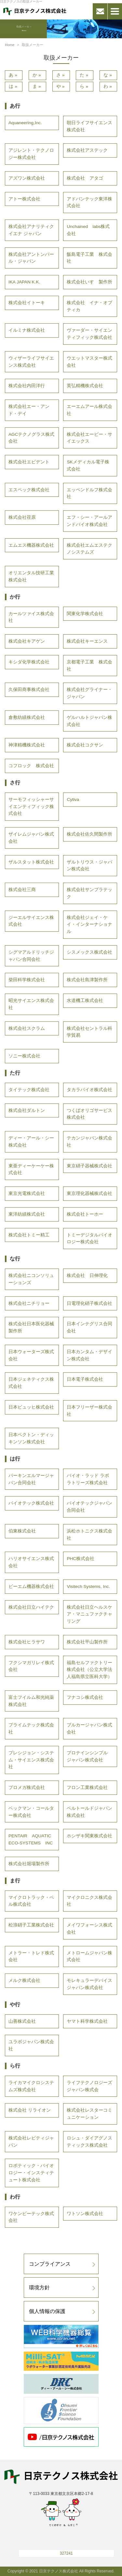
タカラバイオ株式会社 (89, 1089)
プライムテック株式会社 (31, 1729)
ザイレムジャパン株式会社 (31, 838)
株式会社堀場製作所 (28, 1863)
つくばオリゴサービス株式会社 (89, 1114)
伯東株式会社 (22, 1531)
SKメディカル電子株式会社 (88, 465)
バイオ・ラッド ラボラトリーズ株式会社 (88, 1479)
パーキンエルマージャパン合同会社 (31, 1479)
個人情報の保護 (47, 2311)
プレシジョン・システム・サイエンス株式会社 (31, 1760)
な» (108, 75)
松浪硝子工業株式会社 (31, 1925)
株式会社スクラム (26, 1028)
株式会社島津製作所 (87, 979)
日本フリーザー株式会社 (89, 1411)
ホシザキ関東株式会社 (89, 1835)
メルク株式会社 (24, 1980)
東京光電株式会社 (26, 1193)
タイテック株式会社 (28, 1089)
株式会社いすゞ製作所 (89, 282)
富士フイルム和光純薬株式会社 (31, 1701)
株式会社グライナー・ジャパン (89, 693)
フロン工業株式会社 (87, 1787)
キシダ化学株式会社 (28, 662)
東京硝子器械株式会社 (89, 1165)
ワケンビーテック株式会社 (31, 2217)
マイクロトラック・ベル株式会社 (31, 1901)
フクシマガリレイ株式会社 (31, 1666)
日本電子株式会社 (85, 1379)
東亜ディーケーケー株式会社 (31, 1169)
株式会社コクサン (85, 745)
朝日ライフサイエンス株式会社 (89, 126)
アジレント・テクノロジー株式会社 (31, 154)
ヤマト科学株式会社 (87, 2021)
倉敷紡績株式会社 (26, 717)
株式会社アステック (87, 150)
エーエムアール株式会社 (89, 410)
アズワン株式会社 (26, 178)
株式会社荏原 (22, 517)
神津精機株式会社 (26, 745)
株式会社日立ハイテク (31, 1607)
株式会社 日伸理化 (87, 1275)
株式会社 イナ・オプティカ (89, 306)
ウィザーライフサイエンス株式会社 (31, 362)
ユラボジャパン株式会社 (31, 2045)
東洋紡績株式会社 (26, 1214)
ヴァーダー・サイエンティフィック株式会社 (89, 334)
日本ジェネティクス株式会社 (31, 1383)
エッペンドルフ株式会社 (89, 493)
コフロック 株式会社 (31, 765)
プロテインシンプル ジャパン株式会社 (87, 1756)
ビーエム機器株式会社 (31, 1586)
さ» (61, 75)
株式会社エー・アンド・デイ (28, 410)
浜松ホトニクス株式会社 (89, 1535)
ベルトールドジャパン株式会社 (89, 1812)
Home (9, 45)
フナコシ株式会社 (85, 1697)
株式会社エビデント (28, 461)
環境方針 (39, 2287)
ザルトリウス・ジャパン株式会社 (89, 866)
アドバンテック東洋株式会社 (89, 203)
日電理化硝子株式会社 (89, 1303)
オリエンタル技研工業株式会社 (31, 576)
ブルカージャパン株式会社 (89, 1729)
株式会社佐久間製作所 (89, 834)
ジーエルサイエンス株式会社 (31, 921)
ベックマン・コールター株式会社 (31, 1812)
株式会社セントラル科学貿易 (89, 1032)
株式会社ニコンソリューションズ (31, 1279)
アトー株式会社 (24, 199)
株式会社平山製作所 (87, 1642)
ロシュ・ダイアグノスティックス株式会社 (89, 2142)
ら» (84, 86)
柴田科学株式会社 (26, 979)
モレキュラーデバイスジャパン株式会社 (89, 1984)
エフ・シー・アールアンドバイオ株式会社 (89, 521)
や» (61, 86)
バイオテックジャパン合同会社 (89, 1507)
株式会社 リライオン (29, 2110)
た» (84, 75)
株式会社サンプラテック (89, 893)
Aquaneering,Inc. (25, 122)
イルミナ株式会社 (26, 330)
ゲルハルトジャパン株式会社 (89, 721)
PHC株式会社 (80, 1558)
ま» (37, 86)
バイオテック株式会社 (31, 1503)
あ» (14, 75)
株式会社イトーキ (26, 302)
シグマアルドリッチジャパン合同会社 (31, 956)
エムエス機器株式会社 (31, 545)
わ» (108, 86)
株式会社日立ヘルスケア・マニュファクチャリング (89, 1614)
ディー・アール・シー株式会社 (31, 1142)
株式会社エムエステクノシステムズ (89, 549)
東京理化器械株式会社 (89, 1193)
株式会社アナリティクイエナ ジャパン (31, 230)
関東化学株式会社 (85, 613)
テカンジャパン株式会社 (89, 1142)
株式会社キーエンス (87, 641)
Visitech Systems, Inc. (88, 1586)
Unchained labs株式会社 (88, 230)
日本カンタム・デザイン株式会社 (89, 1355)
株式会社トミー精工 (28, 1235)
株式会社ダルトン (26, 1110)
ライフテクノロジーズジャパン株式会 (89, 2086)
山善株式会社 (22, 2021)
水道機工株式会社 (85, 1000)
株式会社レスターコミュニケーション (89, 2114)
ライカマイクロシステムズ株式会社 (31, 2086)
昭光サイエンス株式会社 (31, 1004)
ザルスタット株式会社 (31, 862)
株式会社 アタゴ (85, 178)
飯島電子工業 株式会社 (89, 258)
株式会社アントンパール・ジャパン (31, 258)
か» (37, 75)
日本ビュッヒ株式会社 (31, 1407)
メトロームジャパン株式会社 (89, 1956)
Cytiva (73, 799)
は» (14, 86)
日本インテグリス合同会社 (89, 1327)
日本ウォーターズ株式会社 (31, 1355)
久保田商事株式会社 (28, 689)
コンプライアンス (50, 2264)
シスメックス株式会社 (89, 952)
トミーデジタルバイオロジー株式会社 (89, 1239)
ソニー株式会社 (24, 1056)
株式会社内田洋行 (26, 385)
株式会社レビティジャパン (31, 2142)
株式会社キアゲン (26, 641)
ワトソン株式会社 (85, 2213)
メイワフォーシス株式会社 (89, 1929)
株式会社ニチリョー (28, 1303)
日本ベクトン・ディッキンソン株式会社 (31, 1438)
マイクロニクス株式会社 (89, 1901)
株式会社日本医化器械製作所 (31, 1327)
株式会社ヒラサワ (26, 1642)
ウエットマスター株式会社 (89, 362)
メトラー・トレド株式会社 (31, 1956)
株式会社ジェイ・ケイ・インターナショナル (89, 924)
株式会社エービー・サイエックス (89, 438)
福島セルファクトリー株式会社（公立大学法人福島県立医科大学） (89, 1669)
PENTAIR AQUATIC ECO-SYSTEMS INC (32, 1839)
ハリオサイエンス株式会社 (31, 1562)
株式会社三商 (22, 889)
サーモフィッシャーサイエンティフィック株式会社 (31, 806)
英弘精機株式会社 (85, 385)
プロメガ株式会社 (26, 1787)
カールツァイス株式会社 (31, 617)
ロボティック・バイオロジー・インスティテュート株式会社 (31, 2172)
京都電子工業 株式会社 (89, 666)
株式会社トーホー (85, 1214)
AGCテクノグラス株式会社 (31, 438)
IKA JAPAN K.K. (24, 282)
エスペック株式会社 (28, 489)
